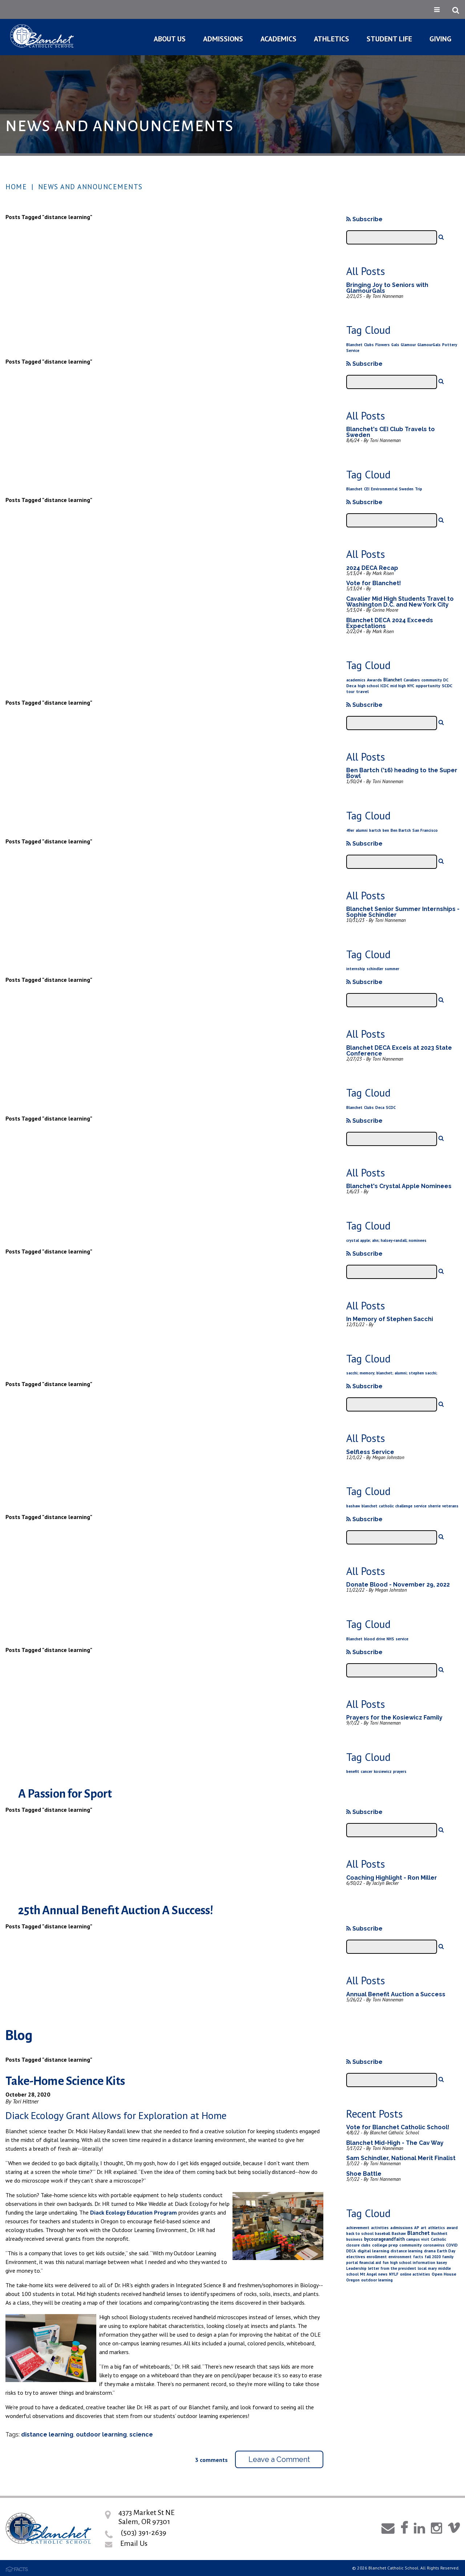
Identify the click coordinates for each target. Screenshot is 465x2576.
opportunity (428, 685)
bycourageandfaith (384, 2239)
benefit (352, 1771)
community (431, 680)
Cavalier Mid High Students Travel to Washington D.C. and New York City (400, 601)
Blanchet (354, 344)
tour (350, 691)
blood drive (374, 1638)
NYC (410, 685)
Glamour (408, 344)
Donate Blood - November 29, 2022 (398, 1584)
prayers (400, 1771)
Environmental (384, 488)
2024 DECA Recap (372, 567)
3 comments (211, 2459)
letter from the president (392, 2268)
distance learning (47, 2434)
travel (362, 691)
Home (16, 186)
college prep (385, 2245)
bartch (375, 830)
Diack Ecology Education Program (133, 2212)
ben (386, 830)
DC (445, 680)
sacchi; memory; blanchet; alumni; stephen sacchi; (391, 1373)
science (141, 2434)
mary (432, 2268)
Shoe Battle (363, 2173)
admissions (401, 2227)
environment (400, 2256)
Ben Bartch (401, 830)
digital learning (373, 2250)
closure (353, 2245)
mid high (398, 685)
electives (355, 2256)
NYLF (394, 2274)
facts (418, 2256)
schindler (375, 968)
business (354, 2239)
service (420, 1505)
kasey (442, 2262)
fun (386, 2262)
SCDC (447, 685)
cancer (366, 1771)
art (423, 2227)
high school (368, 685)
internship (355, 968)
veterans (450, 1505)
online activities (415, 2274)
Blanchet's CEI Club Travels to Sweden (390, 432)
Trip (418, 488)
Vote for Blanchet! (373, 583)
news (383, 2274)
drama (430, 2250)
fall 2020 (433, 2256)
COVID (452, 2245)
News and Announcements (90, 186)
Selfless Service (370, 1452)
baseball (382, 2233)
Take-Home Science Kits (65, 2081)
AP (416, 2227)
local (422, 2268)
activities (380, 2227)
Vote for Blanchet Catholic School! (397, 2127)
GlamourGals (429, 344)
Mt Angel (368, 2274)
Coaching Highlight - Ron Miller (391, 1877)
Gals (395, 344)
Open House (444, 2274)
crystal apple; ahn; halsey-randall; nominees (386, 1240)
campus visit (417, 2239)
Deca (351, 685)
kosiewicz (383, 1771)
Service (352, 350)
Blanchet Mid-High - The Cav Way (395, 2142)
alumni (362, 830)
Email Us (133, 2543)
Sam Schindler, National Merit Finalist (401, 2158)
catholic (386, 1505)
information (424, 2262)
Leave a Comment (279, 2459)
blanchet (369, 1505)
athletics (436, 2227)
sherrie (434, 1505)
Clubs (369, 344)
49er (350, 830)
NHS (390, 1638)
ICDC (384, 685)
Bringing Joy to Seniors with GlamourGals (387, 288)
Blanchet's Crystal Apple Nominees (399, 1186)
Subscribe (364, 219)
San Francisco (425, 830)
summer (392, 968)
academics (355, 680)
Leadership (356, 2268)
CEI (366, 488)
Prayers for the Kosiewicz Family (394, 1717)
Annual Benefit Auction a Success (395, 1994)
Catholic (438, 2239)
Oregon (353, 2280)
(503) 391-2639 (143, 2532)
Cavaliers (412, 680)
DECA (351, 2250)
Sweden (406, 488)
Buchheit (439, 2233)
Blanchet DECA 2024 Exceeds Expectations (389, 623)
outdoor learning (101, 2434)
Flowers (382, 344)
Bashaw (399, 2233)
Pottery (449, 344)
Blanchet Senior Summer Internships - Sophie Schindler (403, 912)
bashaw (353, 1505)
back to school (359, 2233)
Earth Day (446, 2250)
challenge (403, 1505)
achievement (357, 2227)
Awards (374, 680)
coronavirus (434, 2245)
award (452, 2227)
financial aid (370, 2262)
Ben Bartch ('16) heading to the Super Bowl (401, 773)
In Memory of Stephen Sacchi (389, 1319)
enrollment (377, 2256)
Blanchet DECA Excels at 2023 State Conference (399, 1050)
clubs (366, 2245)
